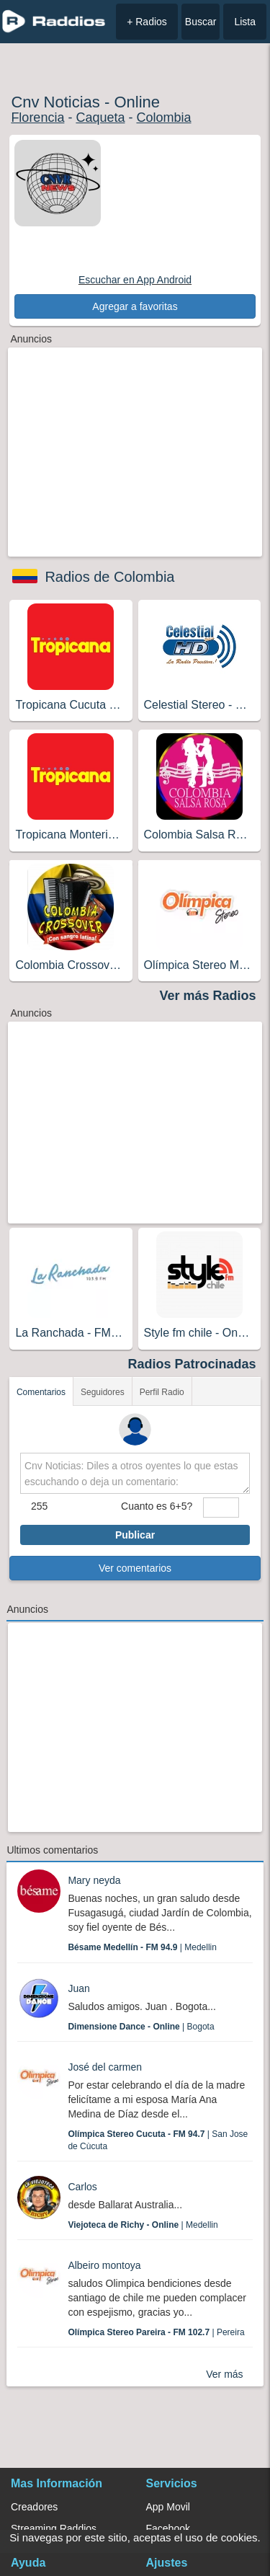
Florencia (37, 117)
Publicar (135, 1535)
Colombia (163, 117)
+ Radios (147, 21)
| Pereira (156, 2332)
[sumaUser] (221, 1507)
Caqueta (100, 117)
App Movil (168, 2507)
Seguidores (103, 1392)
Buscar (201, 21)
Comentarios (41, 1392)
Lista (245, 21)
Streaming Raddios (53, 2528)
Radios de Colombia (109, 577)
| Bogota (141, 2027)
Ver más (224, 2374)
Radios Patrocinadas (192, 1364)
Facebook (168, 2528)
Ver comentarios (135, 1568)
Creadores (34, 2507)
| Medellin (142, 1947)
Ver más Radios (208, 995)
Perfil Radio (162, 1392)
